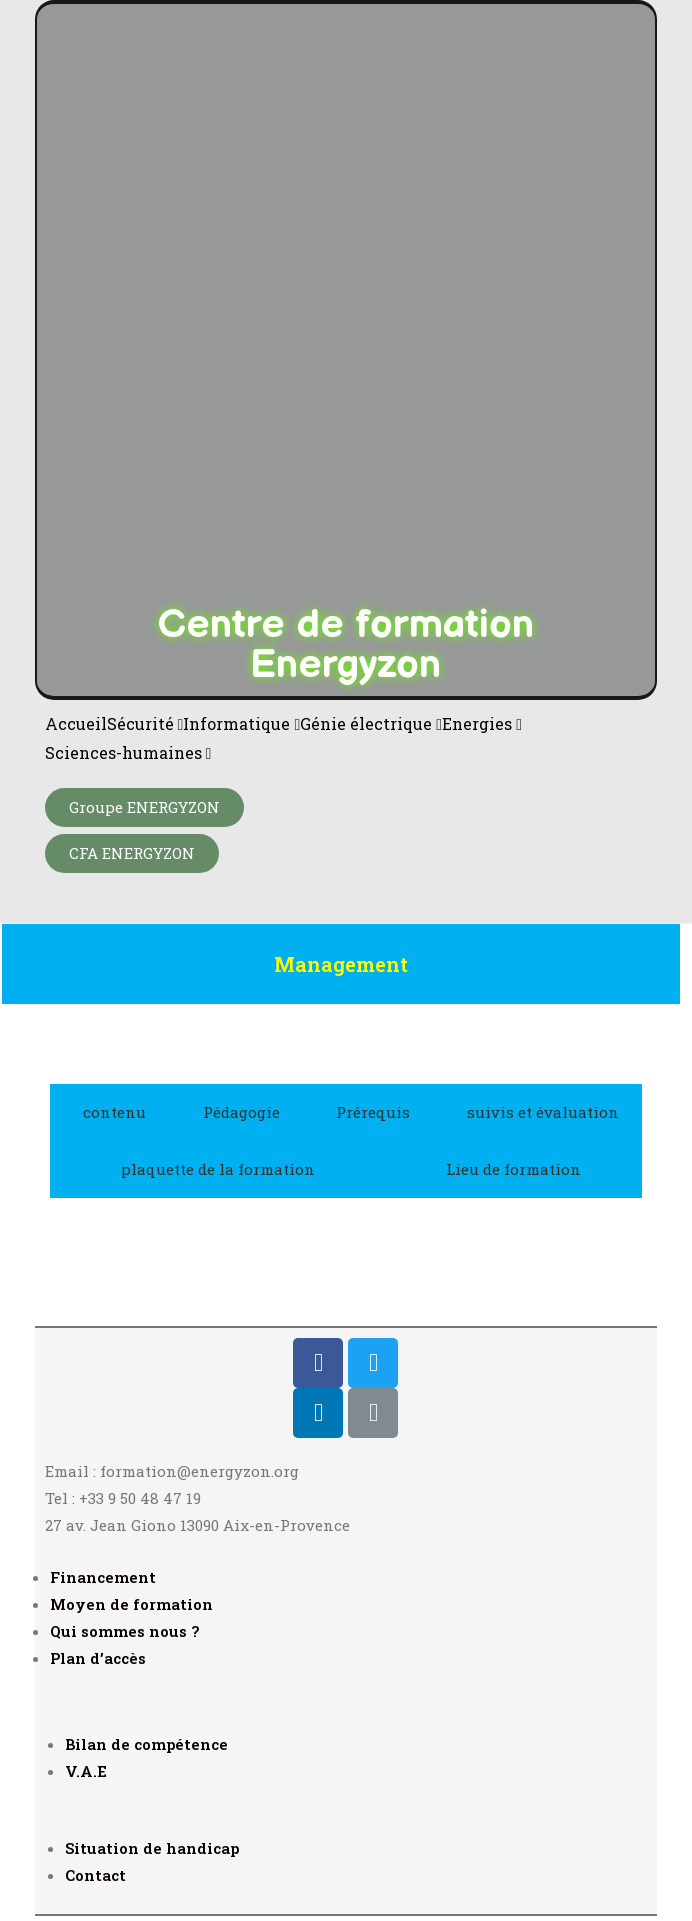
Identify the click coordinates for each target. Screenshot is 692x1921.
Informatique (241, 723)
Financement (103, 1577)
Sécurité (145, 723)
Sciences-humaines (128, 752)
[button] (144, 807)
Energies (482, 723)
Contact (95, 1875)
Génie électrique (371, 723)
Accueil (76, 723)
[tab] (110, 1112)
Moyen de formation (131, 1604)
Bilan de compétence (146, 1744)
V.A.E (86, 1771)
